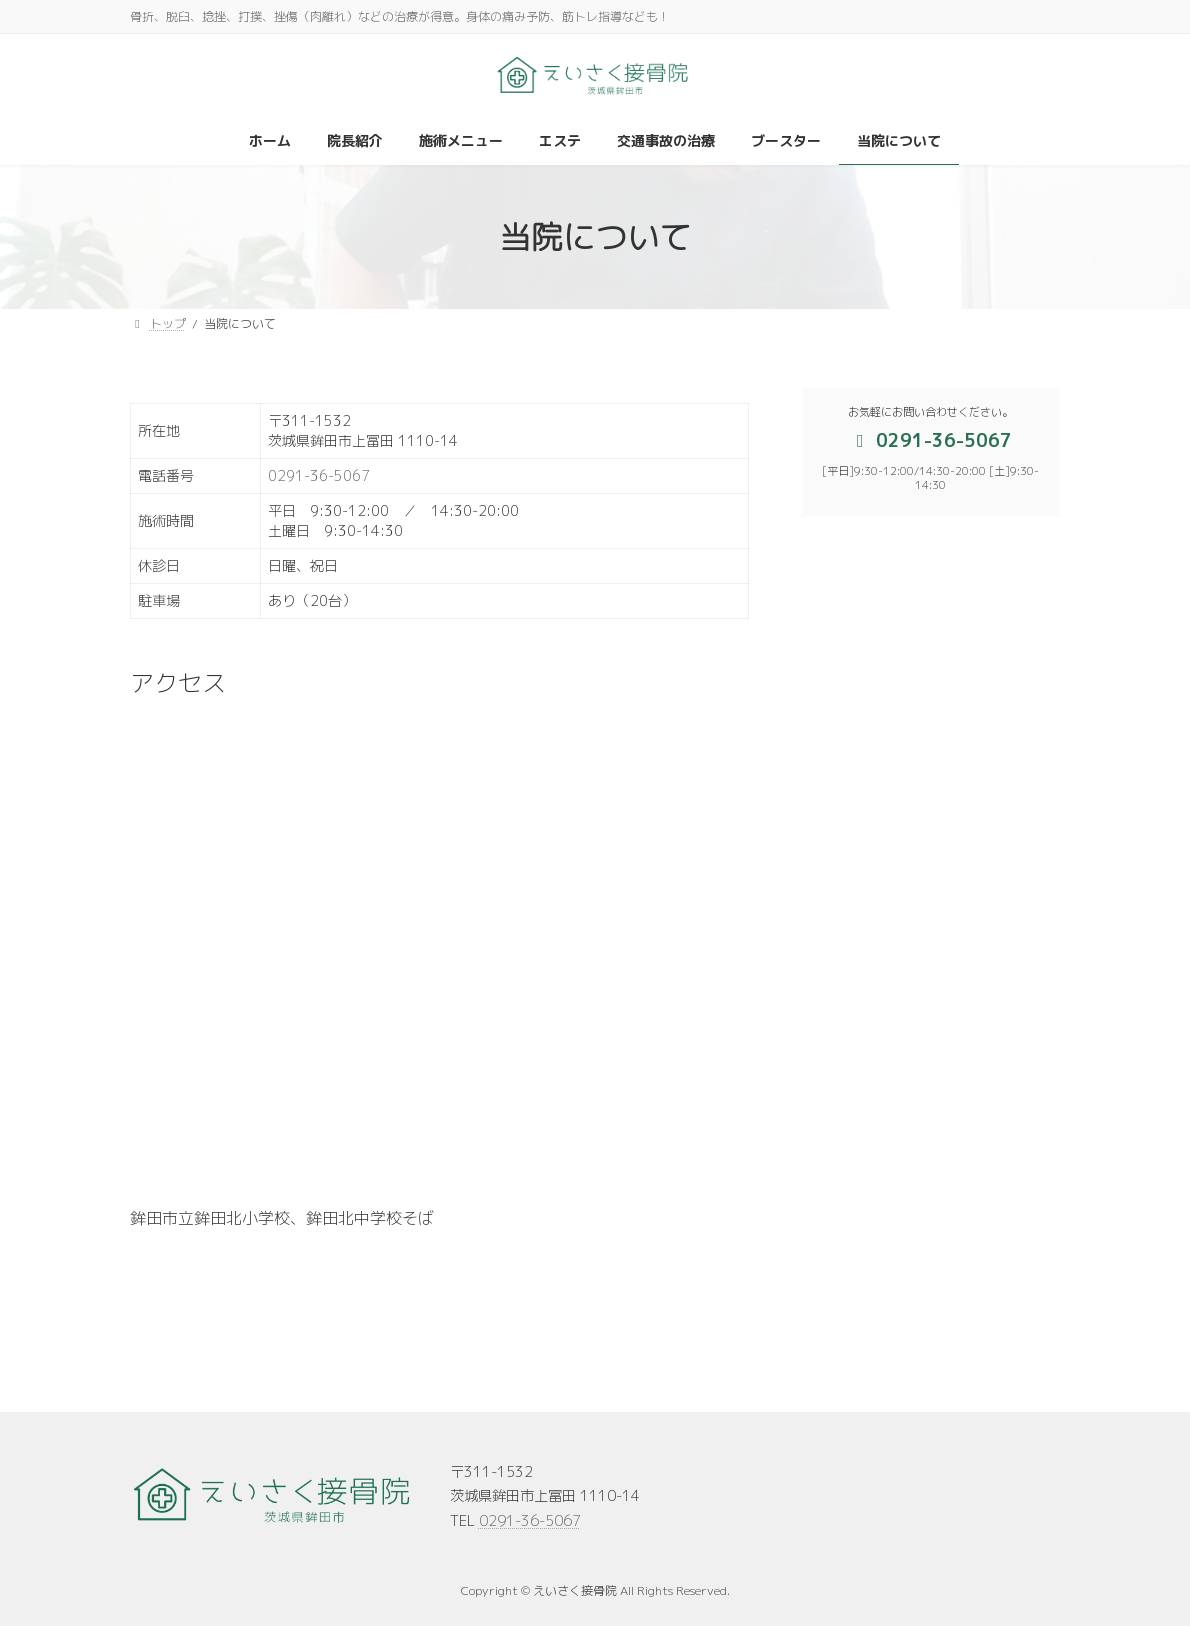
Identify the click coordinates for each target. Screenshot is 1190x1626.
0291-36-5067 (319, 475)
